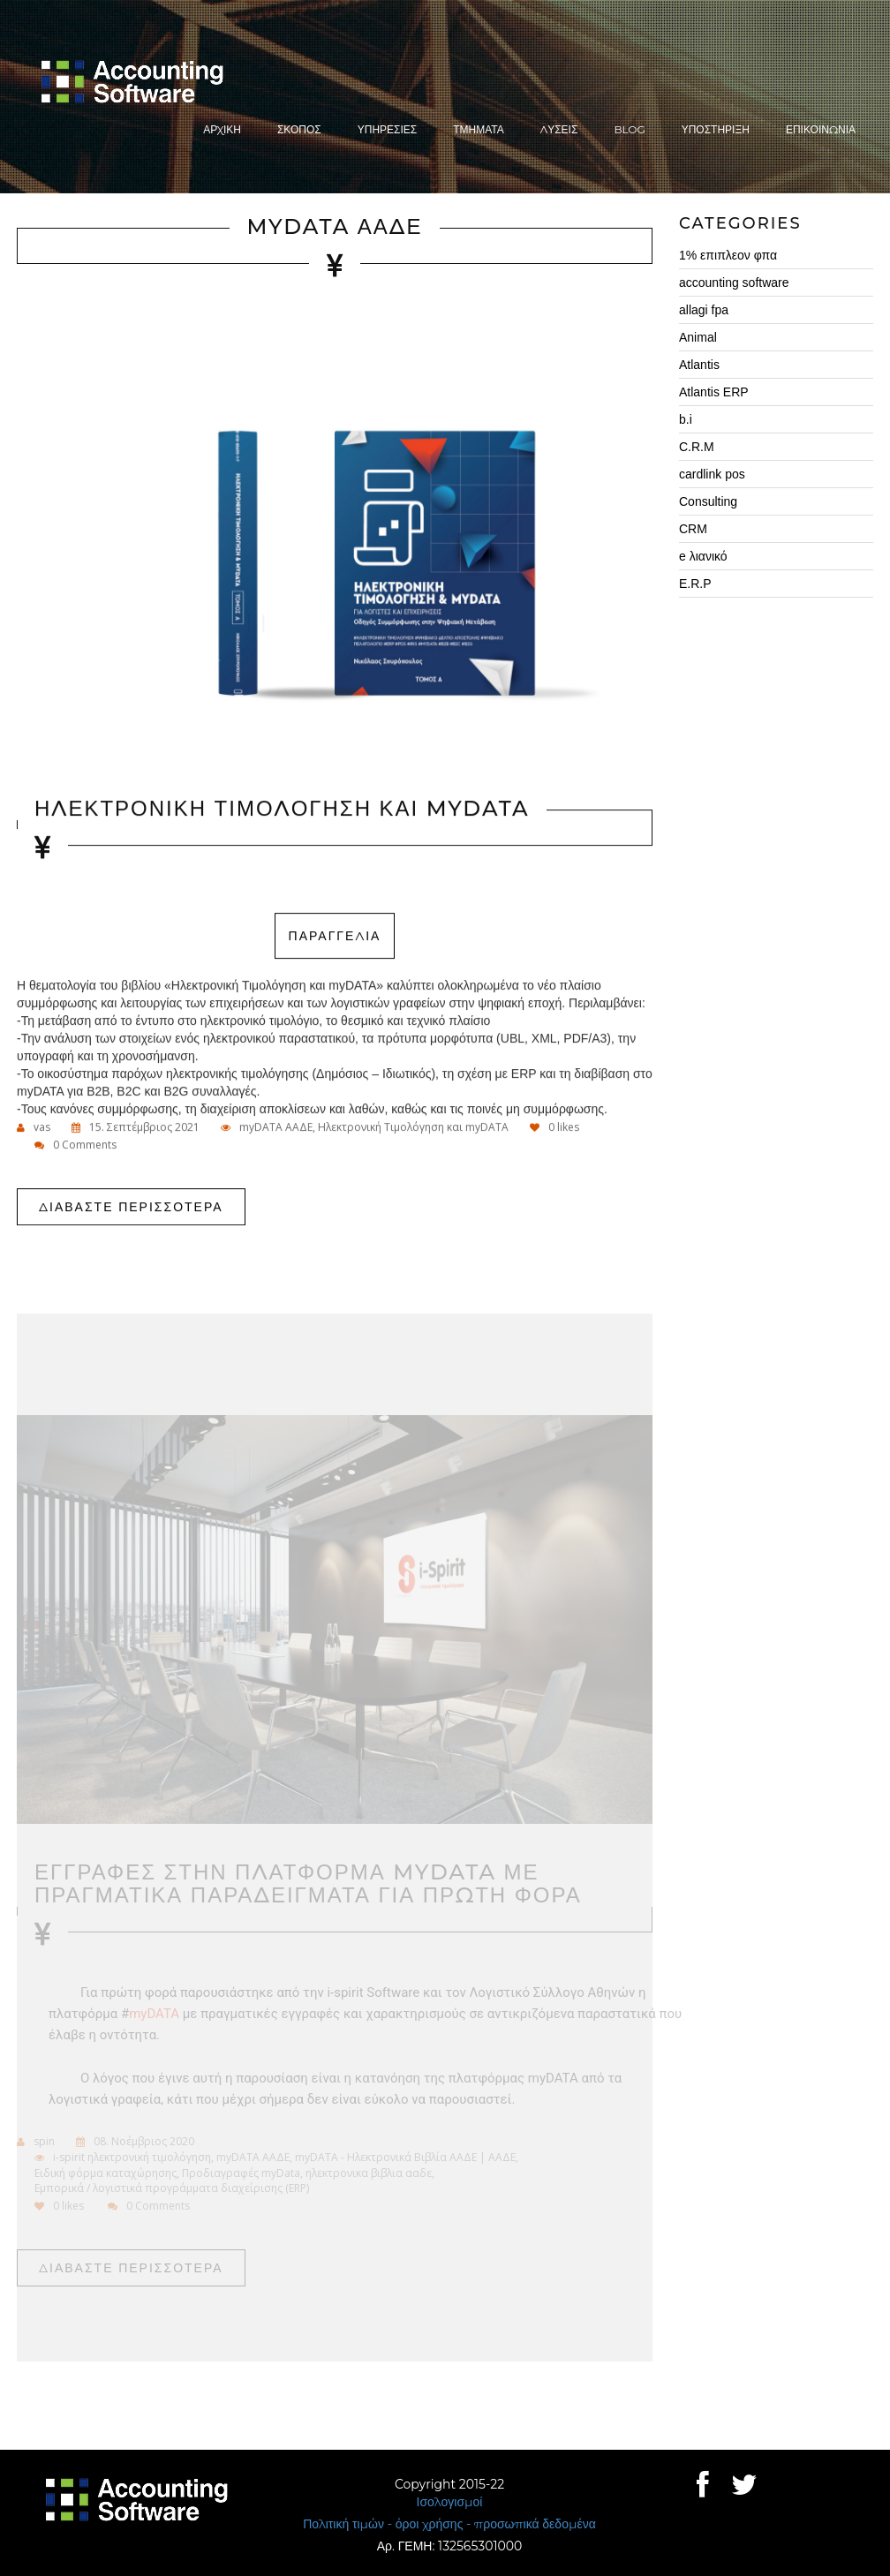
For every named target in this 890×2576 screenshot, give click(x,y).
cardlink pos (712, 474)
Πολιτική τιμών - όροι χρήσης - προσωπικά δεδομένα (449, 2524)
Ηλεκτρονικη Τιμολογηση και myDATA (281, 808)
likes (554, 1127)
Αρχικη (222, 129)
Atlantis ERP (714, 392)
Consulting (708, 501)
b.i (685, 419)
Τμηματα (478, 129)
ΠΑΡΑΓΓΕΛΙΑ (335, 937)
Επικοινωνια (821, 129)
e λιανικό (703, 556)
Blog (629, 129)
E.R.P (695, 583)
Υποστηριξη (716, 129)
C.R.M (696, 447)
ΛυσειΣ (559, 129)
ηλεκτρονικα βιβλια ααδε (368, 2176)
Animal (698, 337)
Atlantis (699, 365)
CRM (693, 529)
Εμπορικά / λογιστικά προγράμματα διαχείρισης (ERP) (171, 2191)
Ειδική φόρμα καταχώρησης (105, 2176)
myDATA (154, 2018)
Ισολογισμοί (450, 2502)
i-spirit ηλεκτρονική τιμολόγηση (132, 2161)
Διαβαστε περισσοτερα (131, 1208)
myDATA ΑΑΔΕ (335, 226)
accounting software (734, 282)
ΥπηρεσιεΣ (388, 129)
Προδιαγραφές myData (241, 2176)
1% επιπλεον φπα (728, 255)
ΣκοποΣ (299, 129)
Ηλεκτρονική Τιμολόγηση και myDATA (413, 1127)
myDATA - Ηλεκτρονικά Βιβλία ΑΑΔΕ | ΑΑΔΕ (405, 2161)
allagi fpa (703, 310)
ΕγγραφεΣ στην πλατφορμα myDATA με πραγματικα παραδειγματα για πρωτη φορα (308, 1887)
